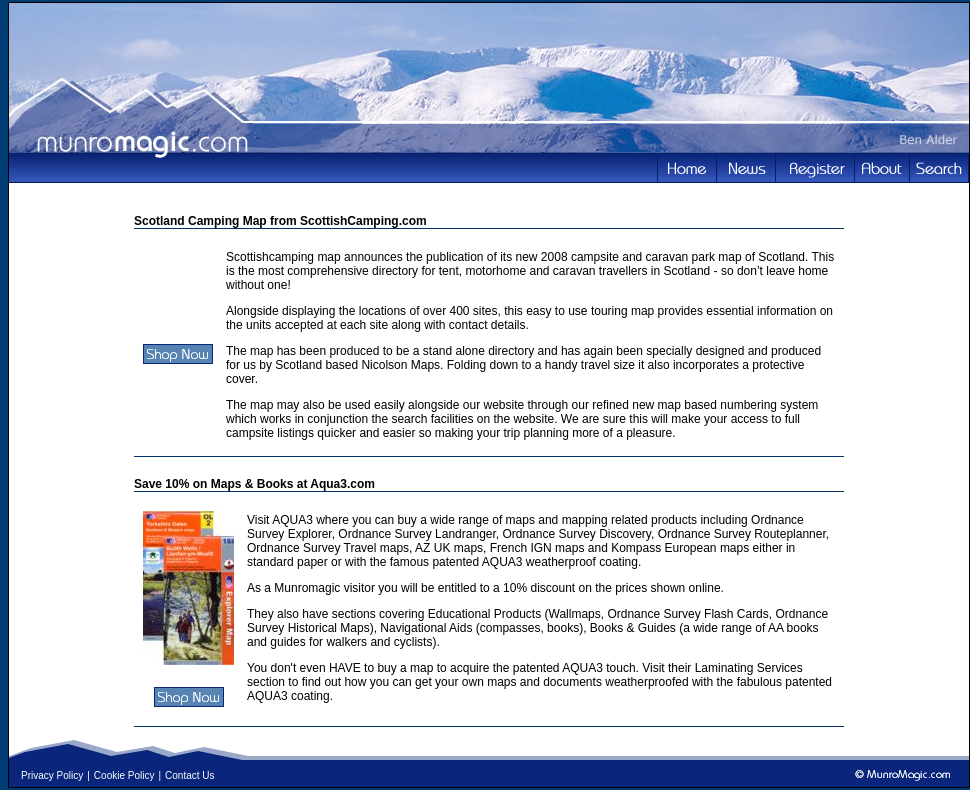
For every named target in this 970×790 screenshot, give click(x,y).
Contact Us (189, 775)
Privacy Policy (52, 775)
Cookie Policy (124, 775)
